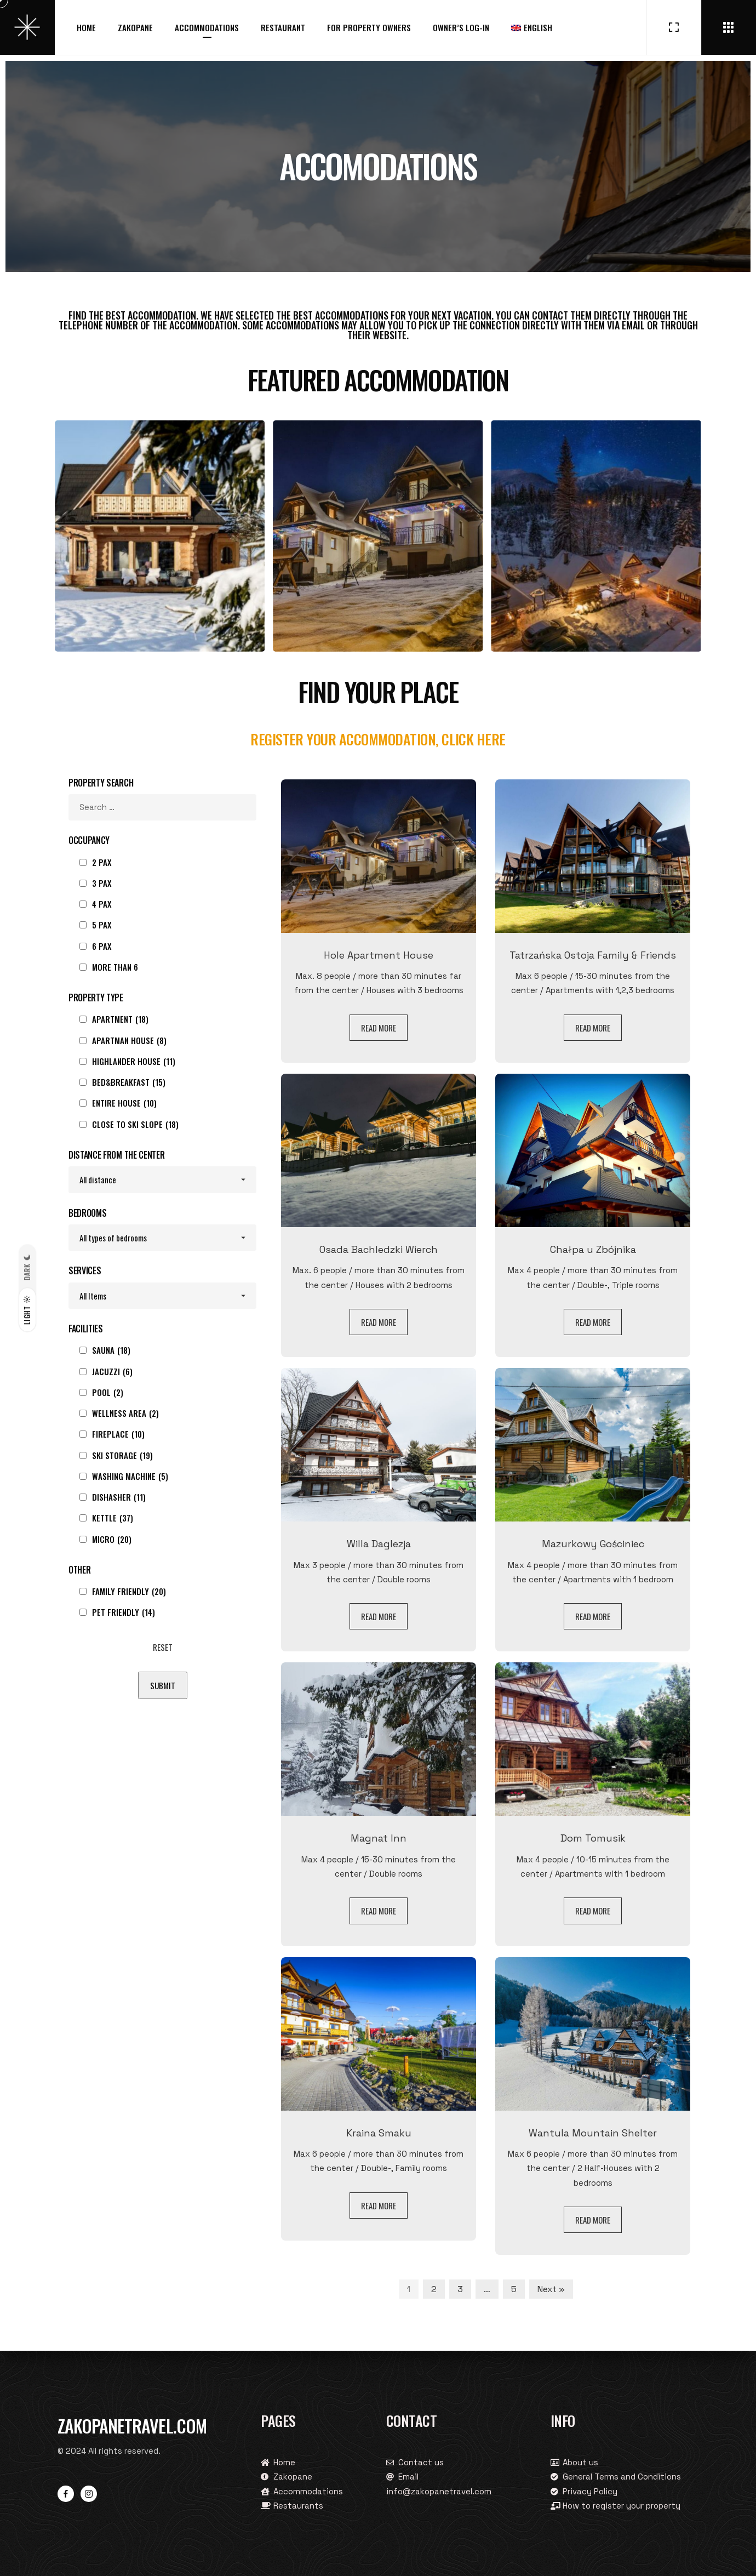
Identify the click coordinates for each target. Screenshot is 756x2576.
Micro (111, 1539)
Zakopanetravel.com (132, 2425)
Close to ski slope (135, 1124)
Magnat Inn (378, 1838)
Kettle (112, 1518)
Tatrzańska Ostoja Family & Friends (592, 955)
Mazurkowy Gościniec (593, 1543)
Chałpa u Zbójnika (593, 1249)
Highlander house (133, 1061)
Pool (107, 1392)
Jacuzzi (112, 1371)
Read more (378, 1028)
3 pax (101, 883)
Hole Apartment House (378, 955)
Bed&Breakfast (128, 1082)
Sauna (111, 1350)
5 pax (101, 925)
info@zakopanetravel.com (438, 2491)
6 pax (101, 946)
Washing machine (130, 1476)
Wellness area (125, 1413)
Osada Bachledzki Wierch (378, 1249)
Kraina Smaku (378, 2133)
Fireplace (118, 1434)
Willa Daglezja (379, 1543)
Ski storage (122, 1455)
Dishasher (119, 1497)
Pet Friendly (123, 1612)
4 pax (101, 904)
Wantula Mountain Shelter (593, 2133)
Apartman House (129, 1040)
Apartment (120, 1019)
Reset (163, 1647)
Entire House (124, 1103)
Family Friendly (129, 1591)
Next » (551, 2289)
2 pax (101, 862)
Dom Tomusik (593, 1838)
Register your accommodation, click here (378, 739)
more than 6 (115, 967)
